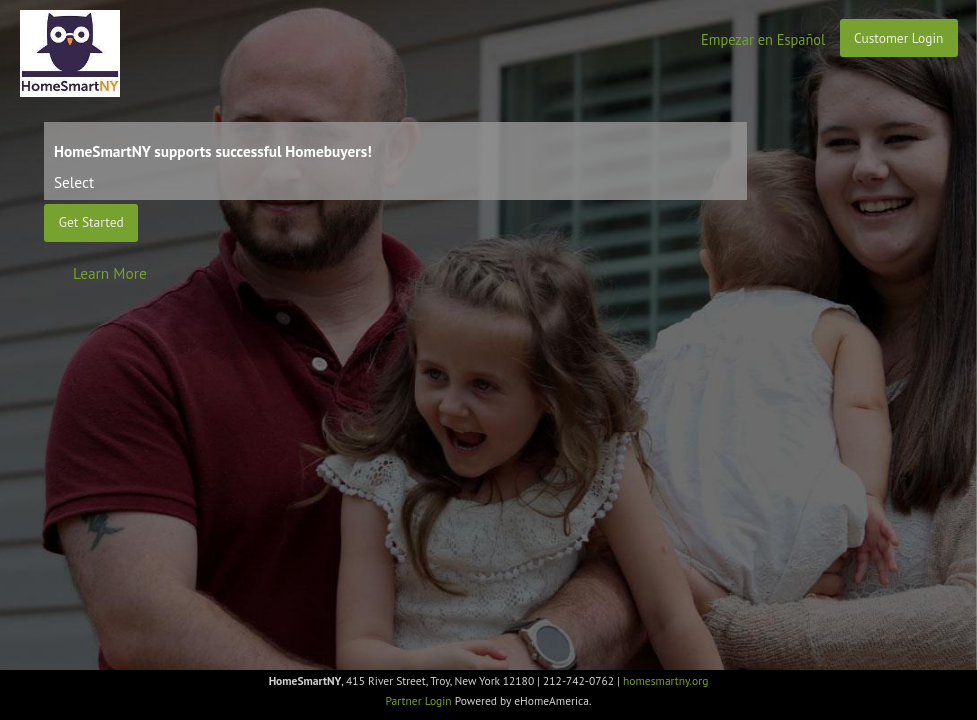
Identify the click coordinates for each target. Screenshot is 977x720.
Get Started (91, 222)
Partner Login (419, 700)
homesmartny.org (665, 680)
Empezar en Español (763, 39)
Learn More (110, 273)
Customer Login (898, 38)
